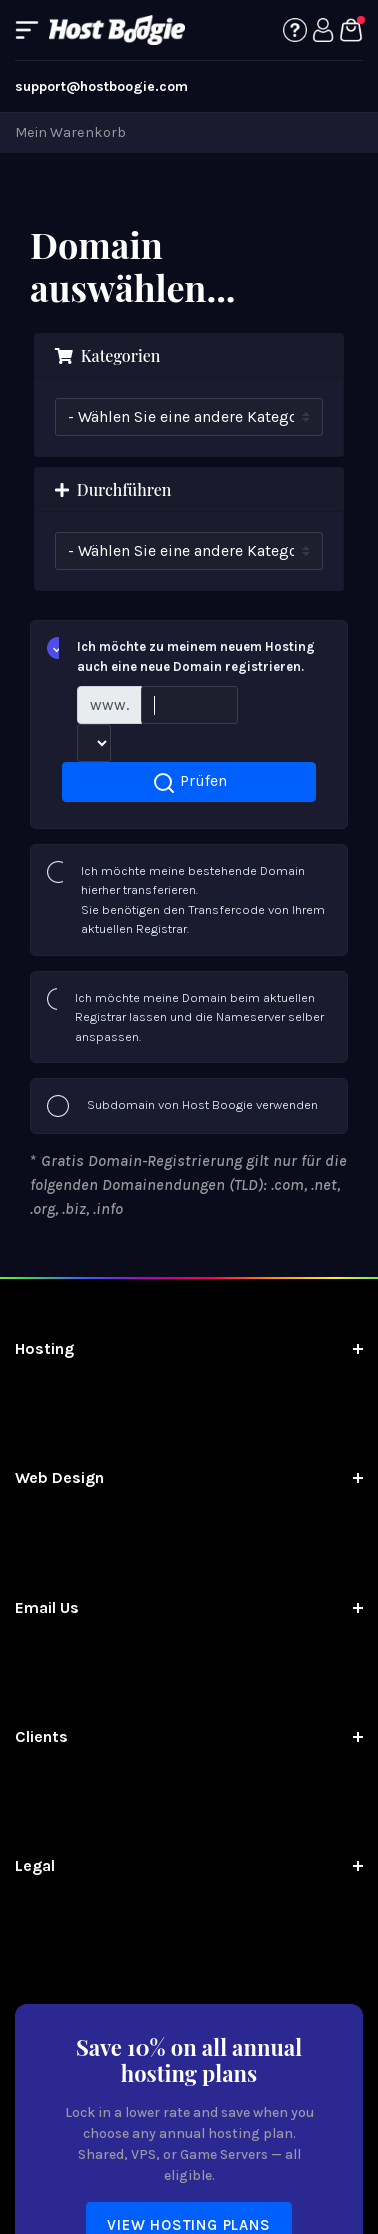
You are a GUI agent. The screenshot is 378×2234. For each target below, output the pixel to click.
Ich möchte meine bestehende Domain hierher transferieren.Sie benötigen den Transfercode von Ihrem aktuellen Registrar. (186, 899)
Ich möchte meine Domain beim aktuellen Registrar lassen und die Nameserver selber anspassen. (185, 1016)
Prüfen (189, 783)
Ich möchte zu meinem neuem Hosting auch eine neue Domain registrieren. (181, 655)
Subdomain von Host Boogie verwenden (182, 1106)
